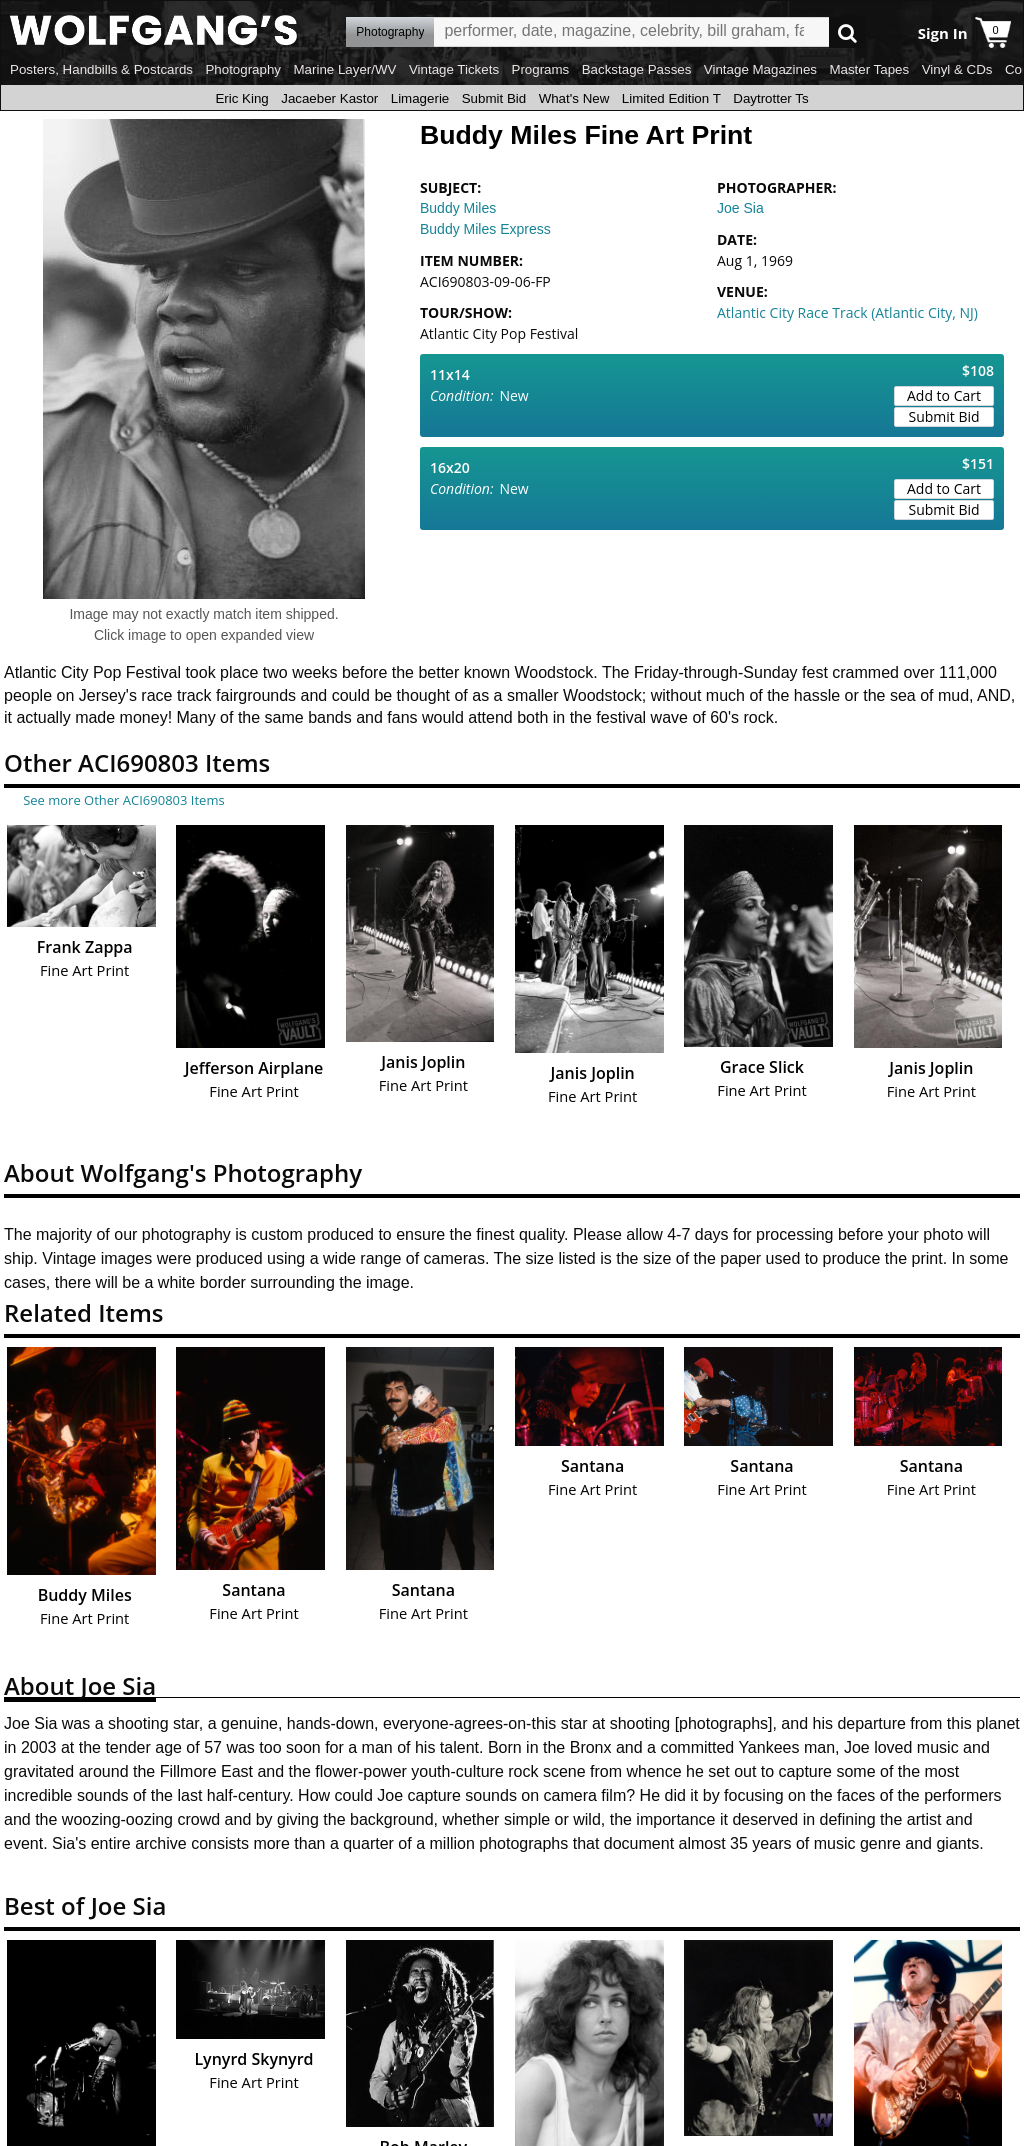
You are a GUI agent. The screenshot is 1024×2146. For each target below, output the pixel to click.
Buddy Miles (458, 208)
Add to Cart (944, 395)
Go (847, 32)
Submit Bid (494, 98)
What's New (574, 98)
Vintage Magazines (760, 69)
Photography (243, 69)
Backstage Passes (637, 69)
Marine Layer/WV (344, 69)
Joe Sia (740, 208)
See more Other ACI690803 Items (123, 800)
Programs (541, 69)
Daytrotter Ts (770, 98)
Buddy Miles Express (485, 229)
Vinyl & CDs (957, 69)
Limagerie (420, 98)
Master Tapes (869, 69)
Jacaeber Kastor (329, 98)
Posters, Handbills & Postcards (101, 69)
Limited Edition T (671, 98)
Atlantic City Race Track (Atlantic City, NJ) (847, 312)
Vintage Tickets (454, 69)
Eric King (241, 98)
